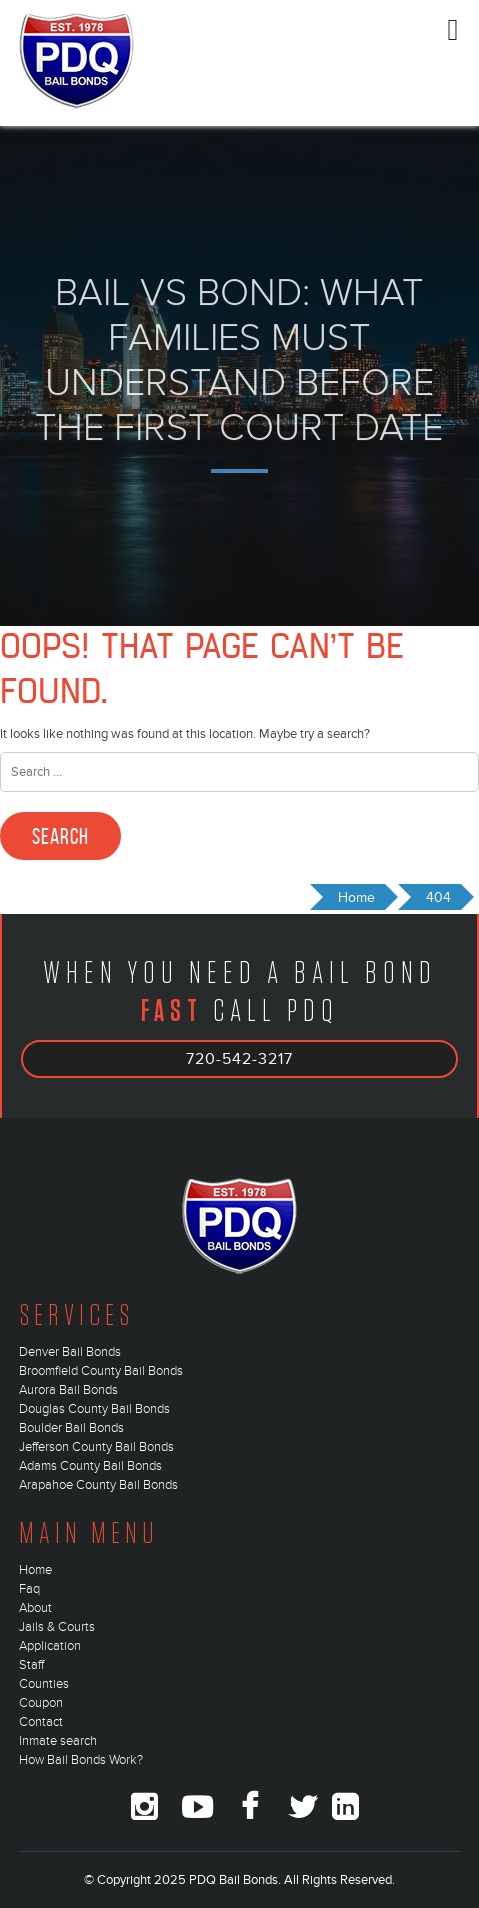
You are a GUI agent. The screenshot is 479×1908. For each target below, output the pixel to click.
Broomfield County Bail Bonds (101, 1371)
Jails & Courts (57, 1627)
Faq (29, 1589)
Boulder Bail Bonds (71, 1428)
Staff (31, 1665)
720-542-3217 (239, 1059)
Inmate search (58, 1741)
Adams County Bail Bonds (90, 1466)
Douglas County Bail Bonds (94, 1409)
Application (50, 1646)
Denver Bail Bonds (70, 1352)
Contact (41, 1722)
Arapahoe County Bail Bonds (98, 1485)
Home (35, 1570)
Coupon (41, 1703)
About (35, 1608)
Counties (44, 1684)
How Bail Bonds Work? (81, 1760)
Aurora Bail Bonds (68, 1390)
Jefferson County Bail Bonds (96, 1447)
